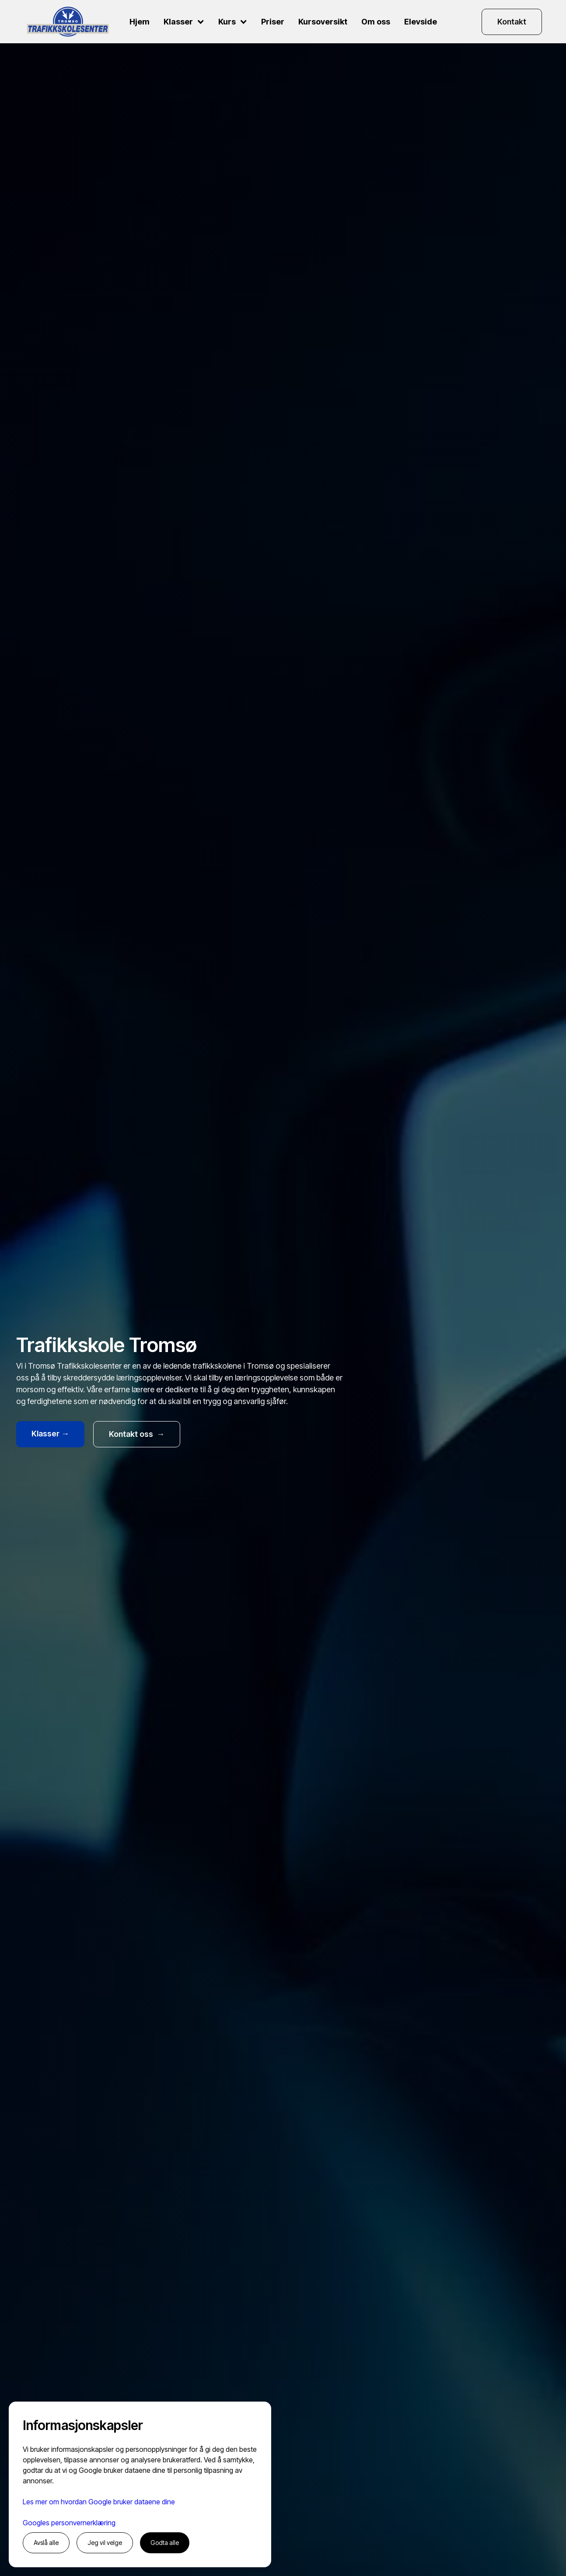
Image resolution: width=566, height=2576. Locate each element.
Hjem (139, 21)
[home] (68, 21)
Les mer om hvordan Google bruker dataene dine (99, 2501)
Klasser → (50, 1433)
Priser (272, 21)
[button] (184, 21)
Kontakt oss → (136, 1434)
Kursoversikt (322, 21)
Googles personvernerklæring (69, 2522)
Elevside (420, 21)
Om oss (375, 21)
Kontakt (511, 21)
